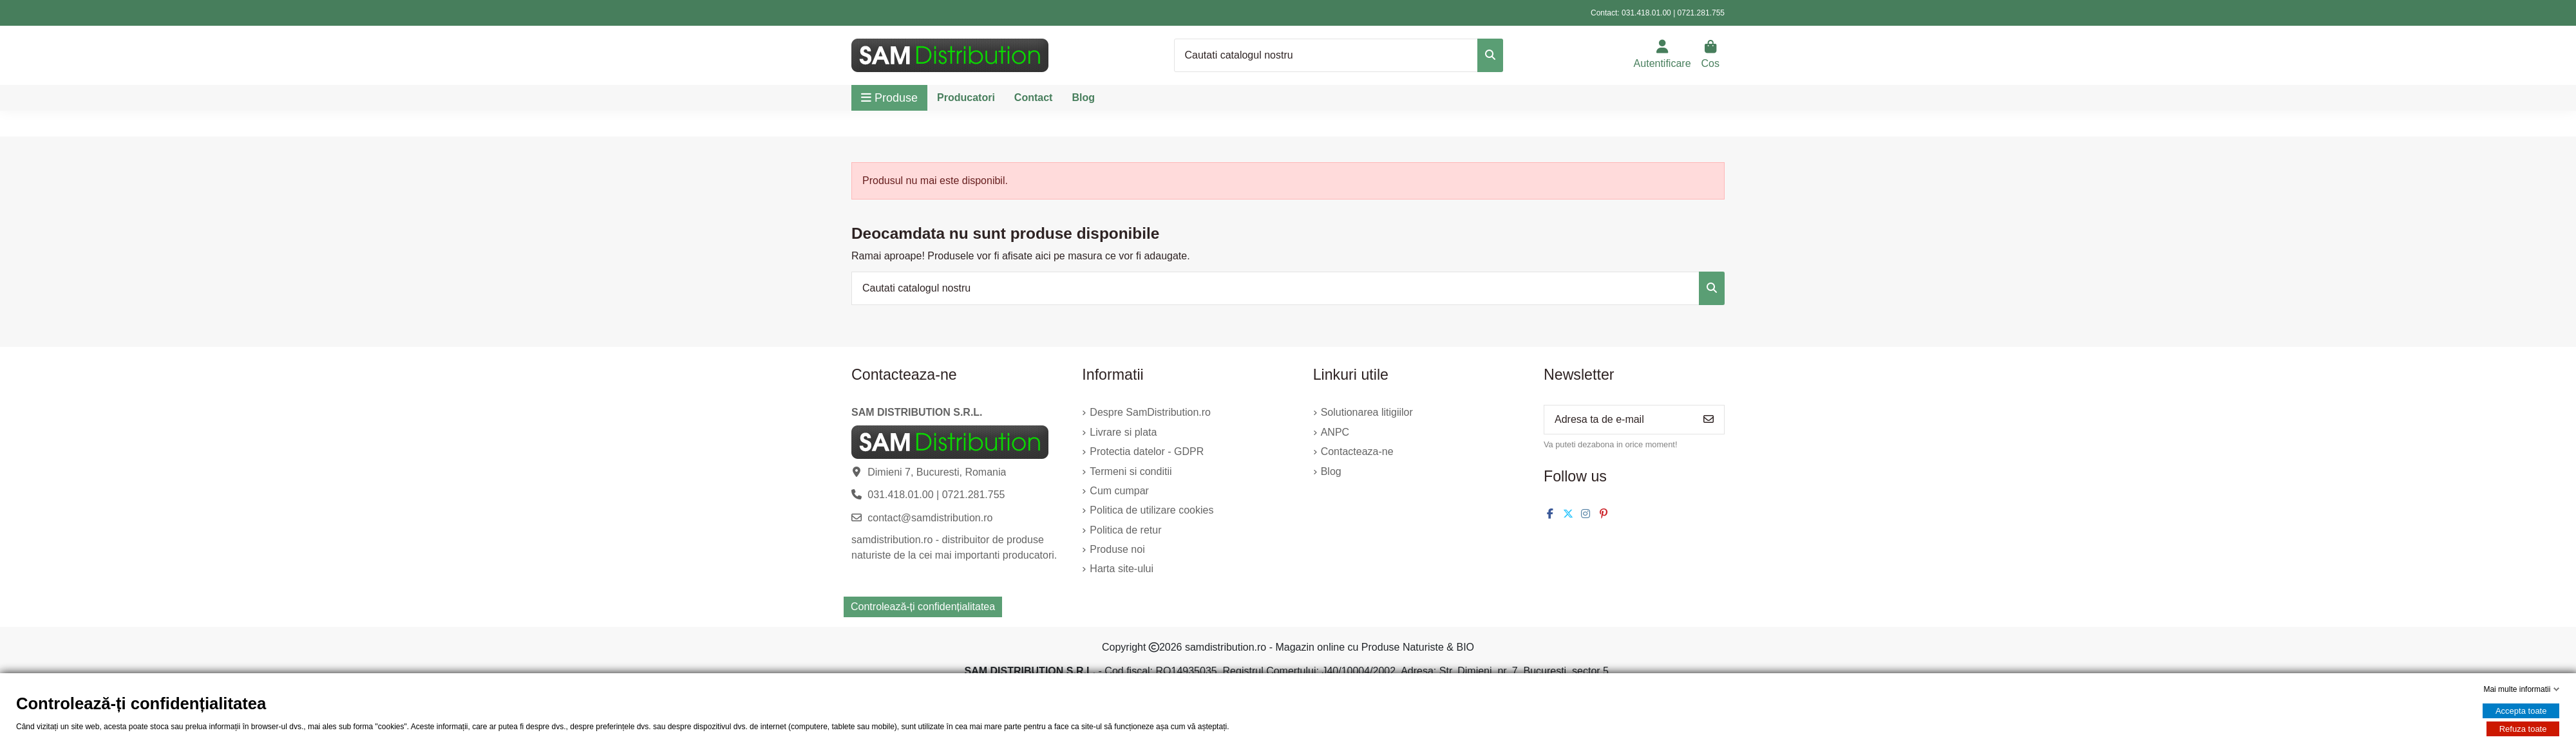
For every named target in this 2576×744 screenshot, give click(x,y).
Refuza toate (2523, 729)
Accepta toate (2521, 711)
